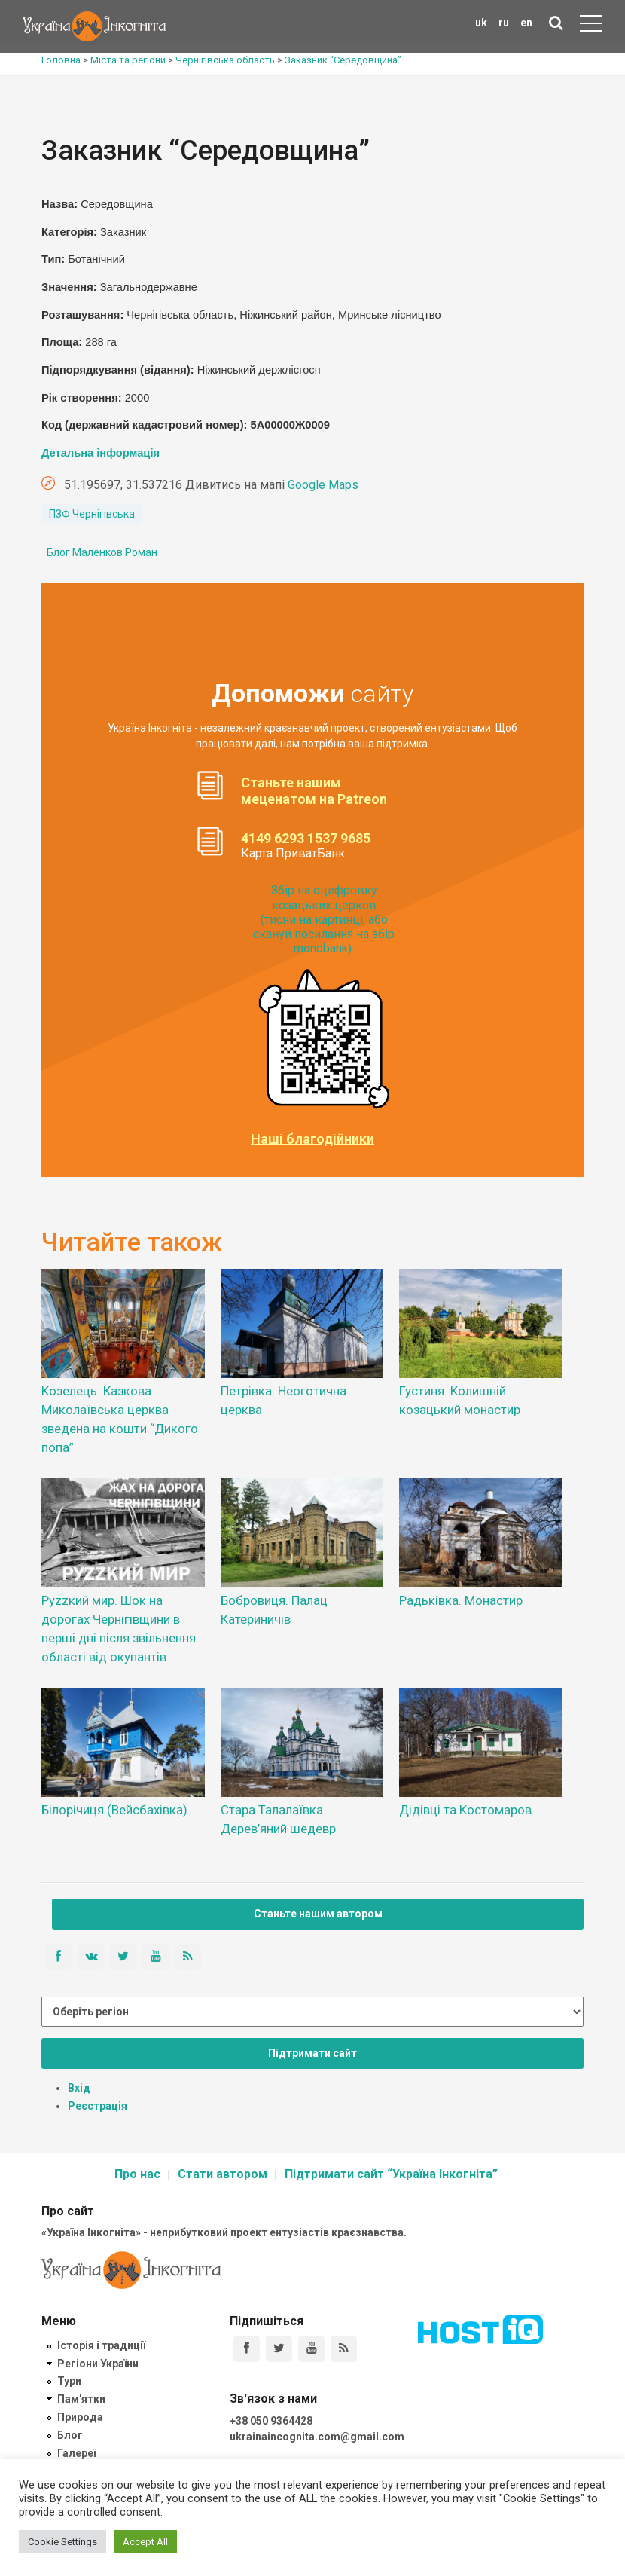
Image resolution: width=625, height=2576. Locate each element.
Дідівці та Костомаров (465, 1809)
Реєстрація (97, 2106)
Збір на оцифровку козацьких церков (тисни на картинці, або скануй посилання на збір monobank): (324, 919)
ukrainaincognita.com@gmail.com (317, 2437)
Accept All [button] (145, 2541)
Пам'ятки (81, 2399)
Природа (80, 2417)
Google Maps (323, 485)
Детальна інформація (100, 453)
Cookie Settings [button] (62, 2541)
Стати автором (222, 2174)
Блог (70, 2435)
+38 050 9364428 (271, 2421)
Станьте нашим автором (318, 1914)
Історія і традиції (101, 2345)
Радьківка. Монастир (461, 1600)
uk (481, 23)
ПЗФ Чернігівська (92, 514)
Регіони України (98, 2364)
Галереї (76, 2453)
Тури (69, 2381)
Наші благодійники (312, 1139)
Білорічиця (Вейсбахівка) (114, 1809)
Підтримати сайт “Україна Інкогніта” (391, 2174)
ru (503, 23)
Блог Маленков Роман (102, 552)
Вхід (79, 2088)
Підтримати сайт (312, 2053)
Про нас (137, 2174)
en (526, 23)
